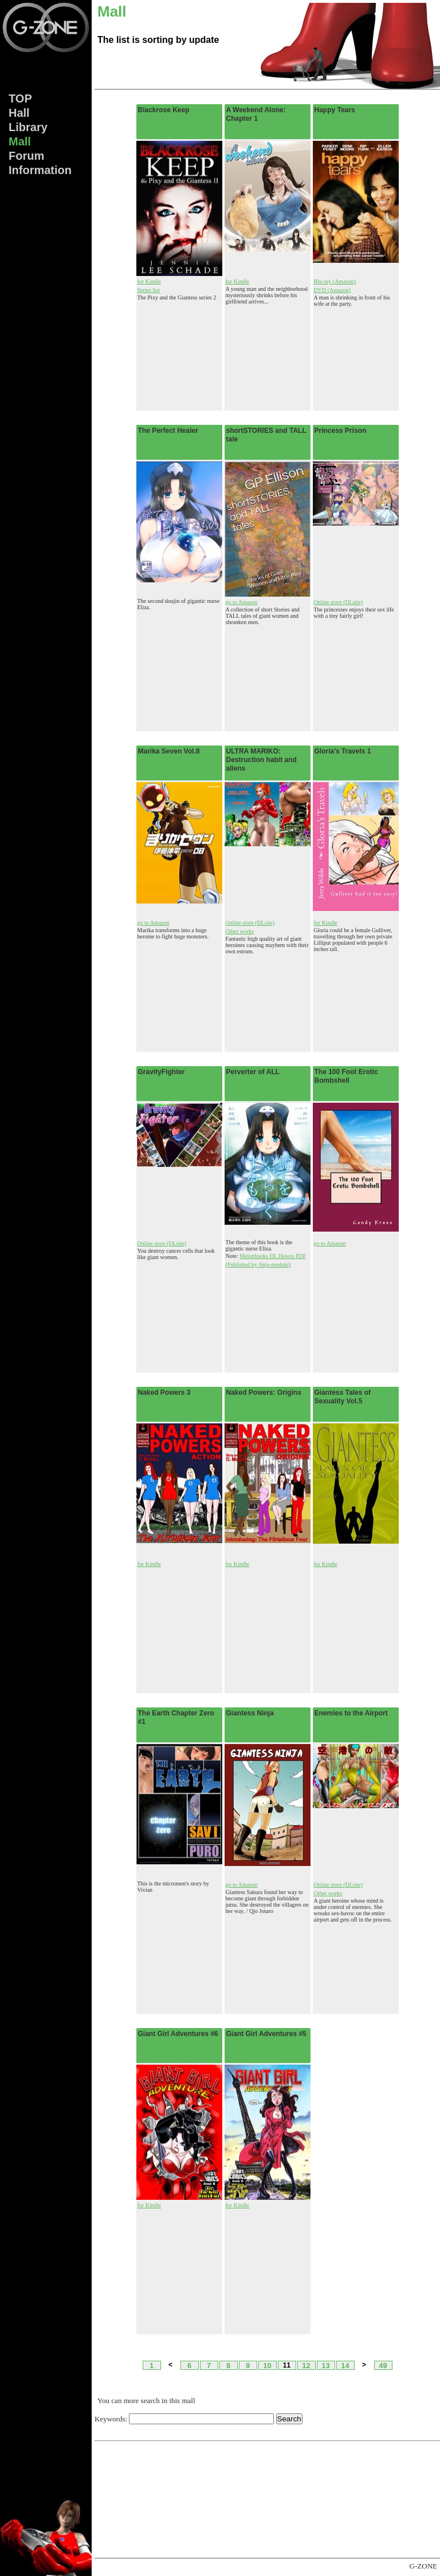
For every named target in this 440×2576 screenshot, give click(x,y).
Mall (20, 141)
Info (40, 170)
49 (383, 2365)
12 (306, 2365)
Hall (19, 112)
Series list (149, 290)
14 (345, 2365)
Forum (26, 155)
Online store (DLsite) (338, 602)
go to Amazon (242, 602)
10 (267, 2365)
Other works (240, 931)
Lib (28, 127)
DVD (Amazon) (332, 290)
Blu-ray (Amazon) (335, 281)
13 (325, 2365)
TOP (20, 98)
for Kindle (149, 281)
